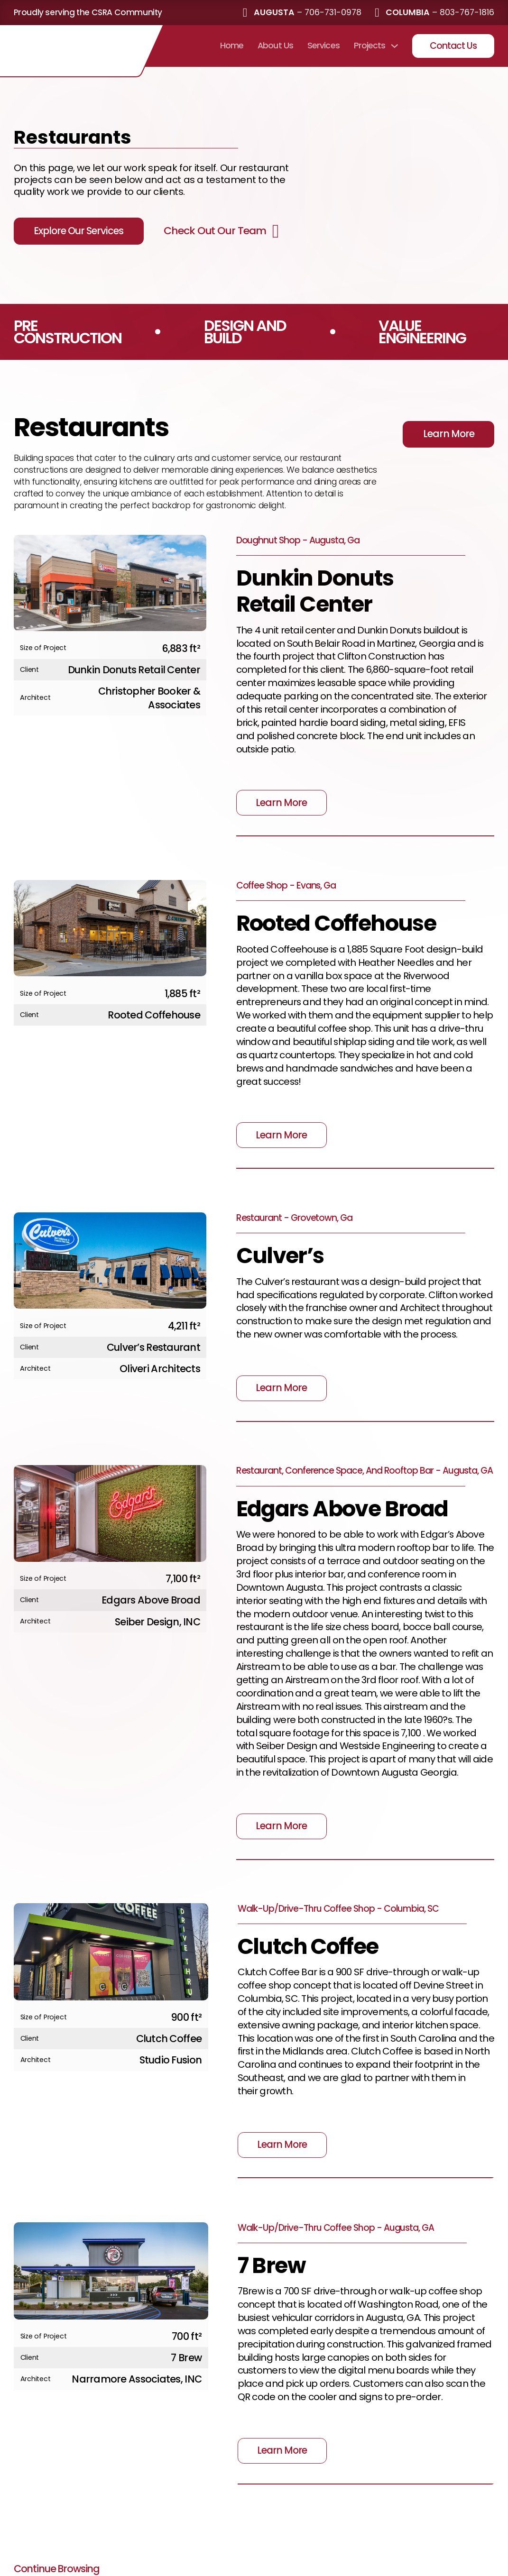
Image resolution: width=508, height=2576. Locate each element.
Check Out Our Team (215, 230)
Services (323, 45)
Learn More (448, 433)
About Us (275, 45)
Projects (370, 45)
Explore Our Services (78, 231)
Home (231, 45)
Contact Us (453, 45)
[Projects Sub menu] (394, 46)
